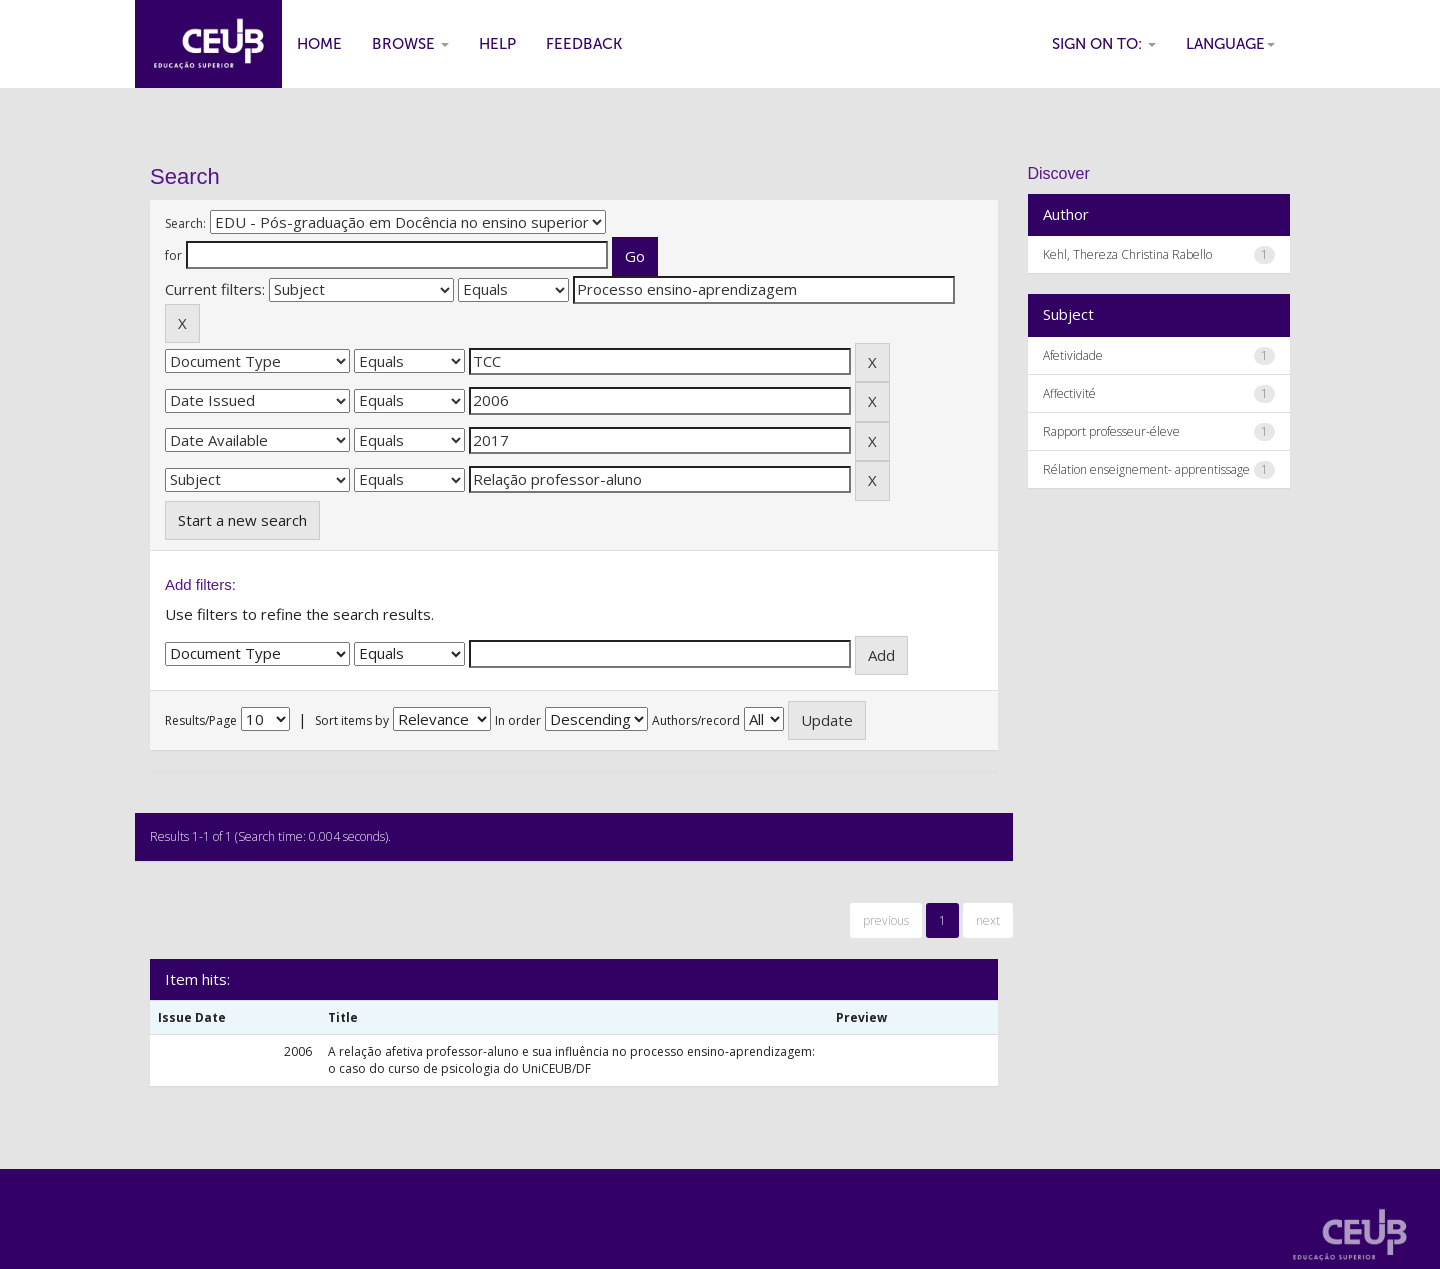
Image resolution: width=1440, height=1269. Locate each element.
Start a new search (242, 520)
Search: (185, 223)
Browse (410, 44)
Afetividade (1073, 355)
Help (497, 44)
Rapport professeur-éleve (1111, 431)
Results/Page (201, 720)
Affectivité (1069, 393)
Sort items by (352, 720)
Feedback (584, 44)
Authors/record (696, 720)
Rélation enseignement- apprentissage (1146, 469)
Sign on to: (1104, 44)
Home (319, 44)
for (173, 255)
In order (518, 720)
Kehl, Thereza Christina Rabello (1127, 254)
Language (1230, 44)
